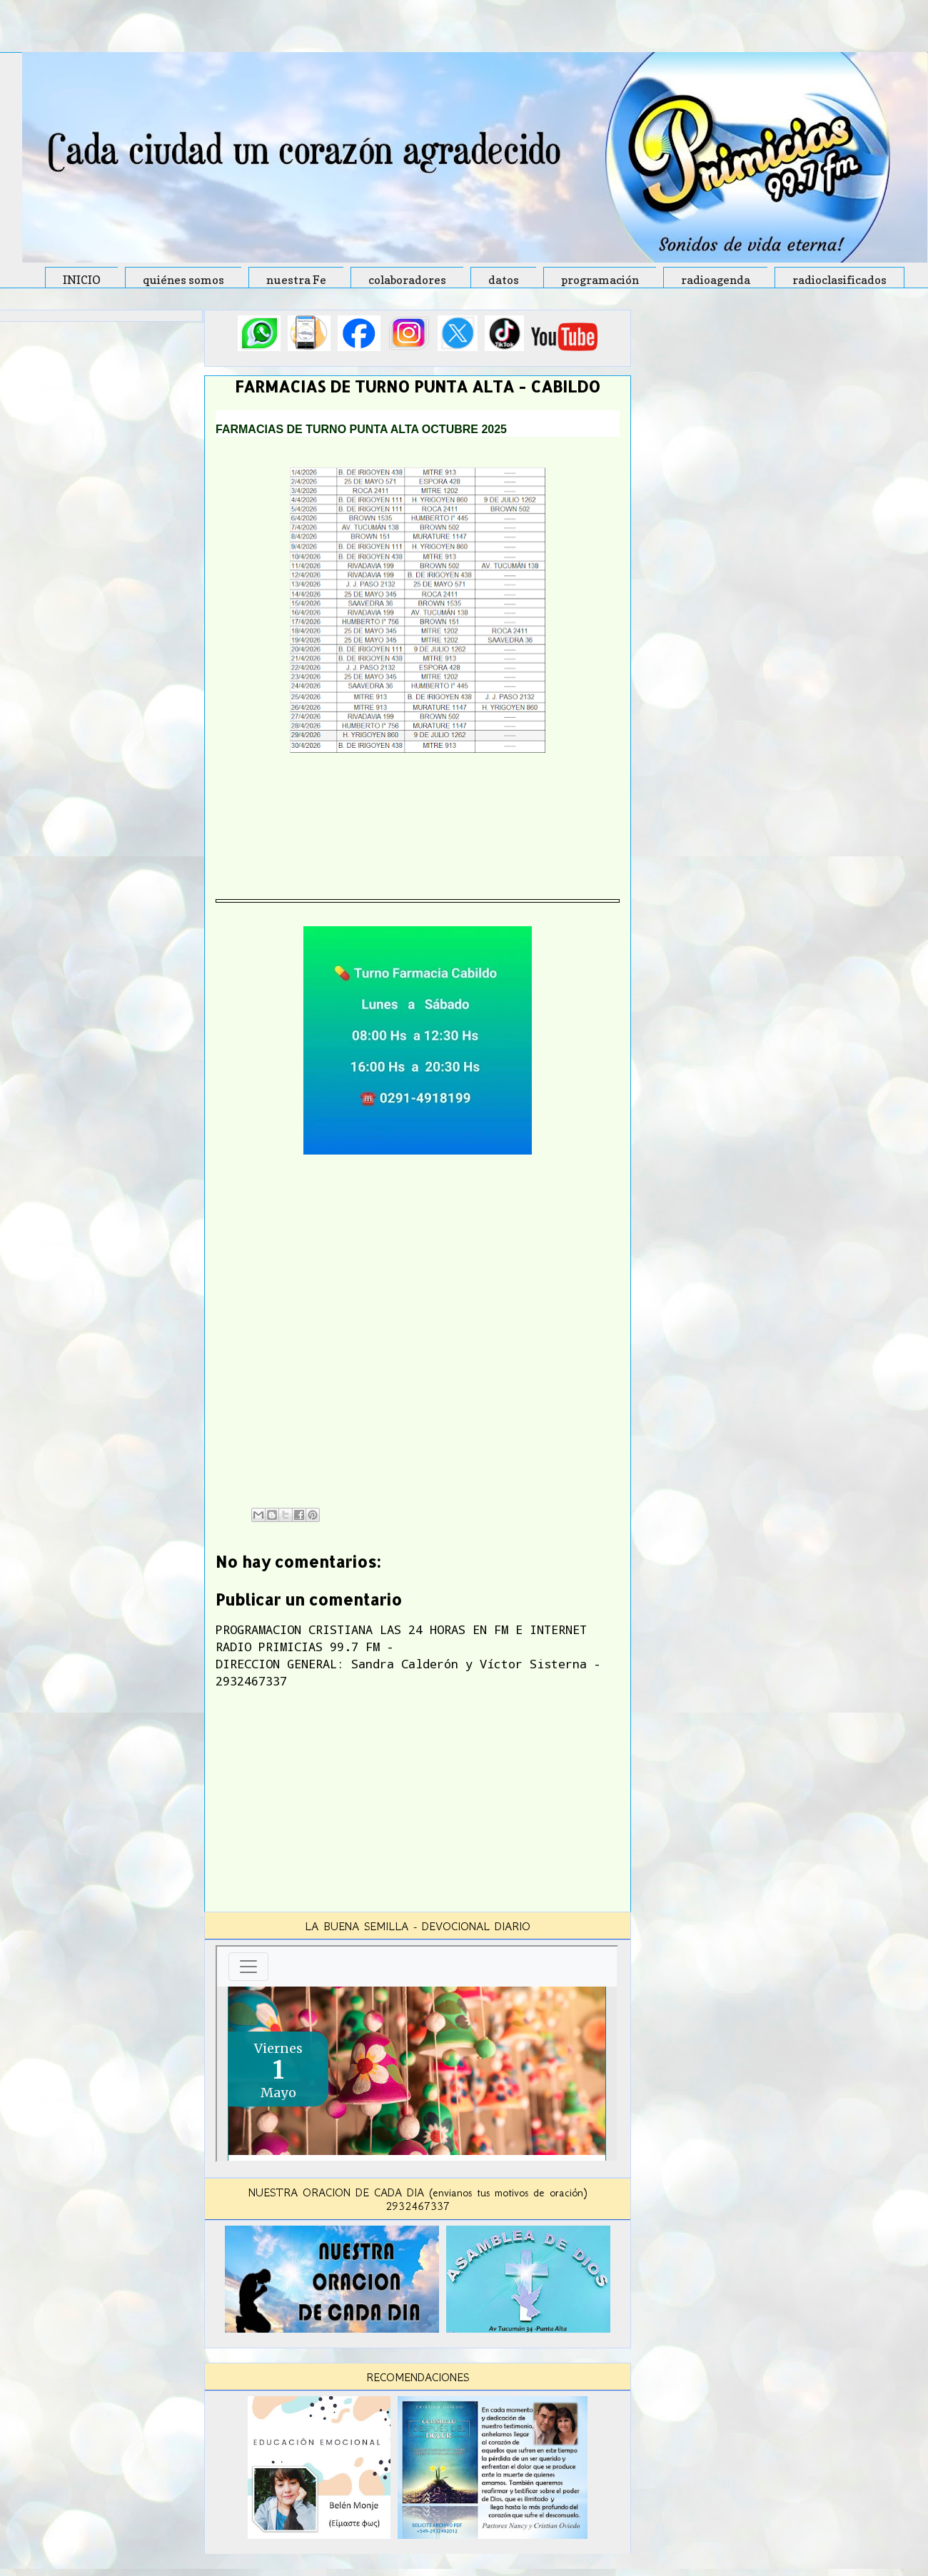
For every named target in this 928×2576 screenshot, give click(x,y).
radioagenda (715, 280)
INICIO (82, 280)
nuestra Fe (296, 280)
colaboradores (407, 280)
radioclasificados (839, 280)
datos (503, 280)
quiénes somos (183, 280)
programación (600, 280)
